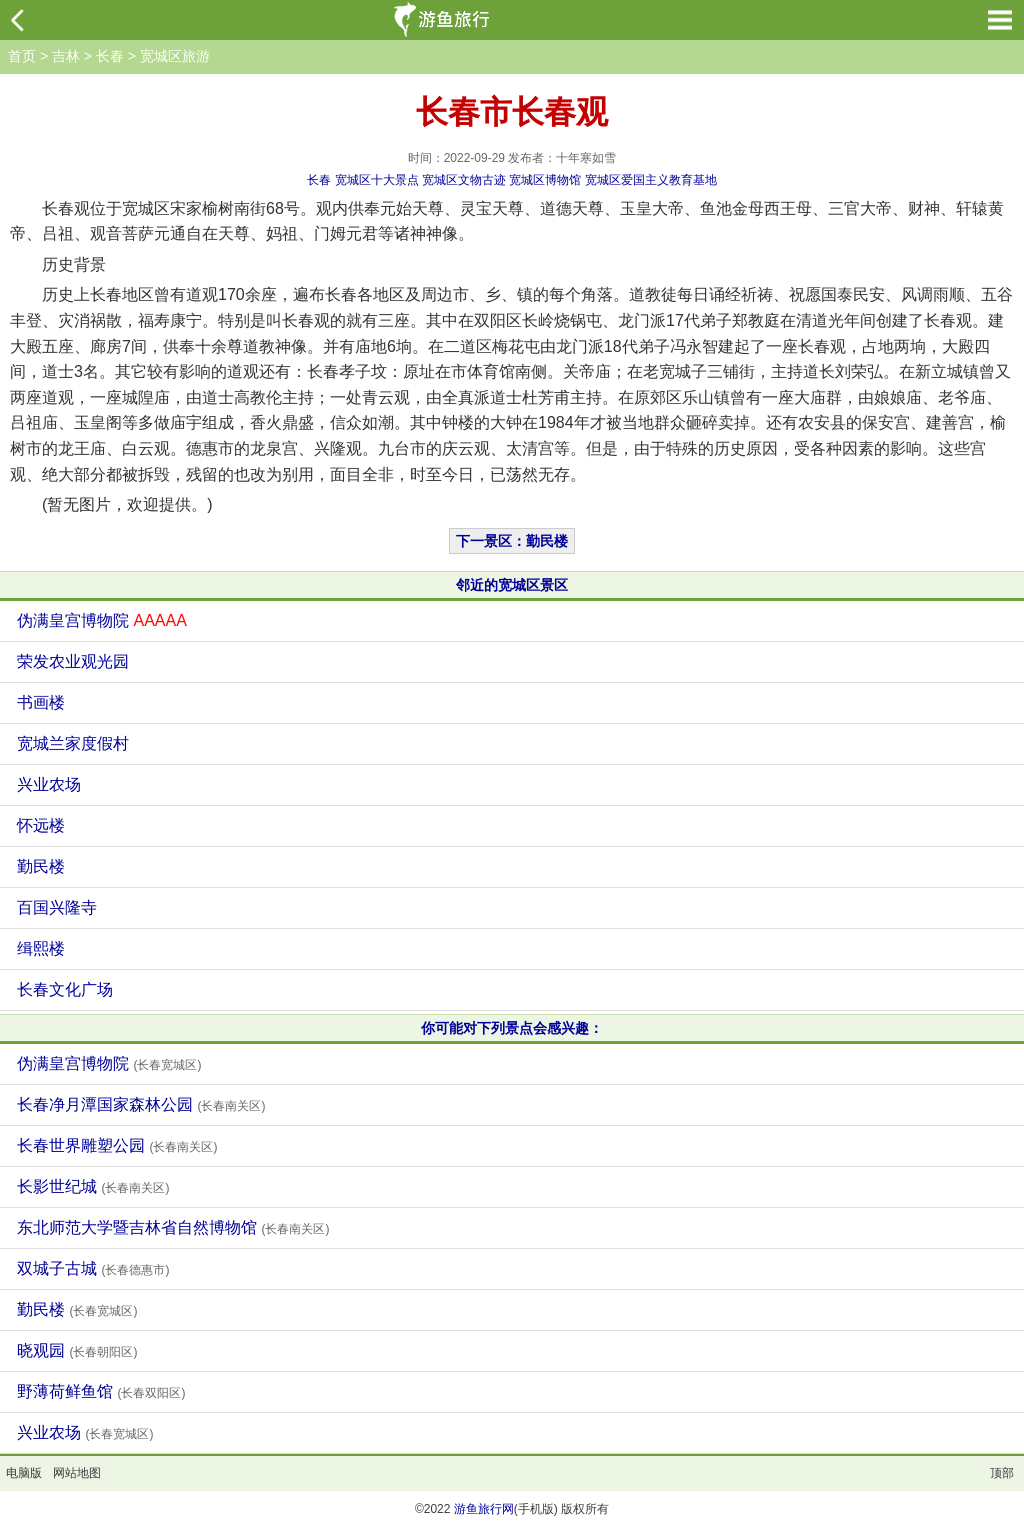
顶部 (1002, 1473)
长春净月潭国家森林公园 (141, 1104)
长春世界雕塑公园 (117, 1145)
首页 (22, 56)
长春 (110, 56)
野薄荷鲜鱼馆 (101, 1391)
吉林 (66, 56)
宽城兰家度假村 (73, 743)
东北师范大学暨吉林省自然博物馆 (173, 1227)
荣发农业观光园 (73, 661)
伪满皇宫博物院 (102, 620)
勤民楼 (41, 866)
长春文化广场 (65, 989)
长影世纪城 (93, 1186)
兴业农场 (49, 784)
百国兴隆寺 (57, 907)
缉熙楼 (41, 948)
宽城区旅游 (175, 56)
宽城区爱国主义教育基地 (651, 180)
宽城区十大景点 (377, 180)
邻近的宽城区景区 (512, 585)
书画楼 (41, 702)
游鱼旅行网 (484, 1509)
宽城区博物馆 (545, 180)
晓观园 (77, 1350)
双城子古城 (93, 1268)
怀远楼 (41, 825)
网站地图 (77, 1473)
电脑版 (24, 1473)
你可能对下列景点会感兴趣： (512, 1028)
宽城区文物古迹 (464, 180)
